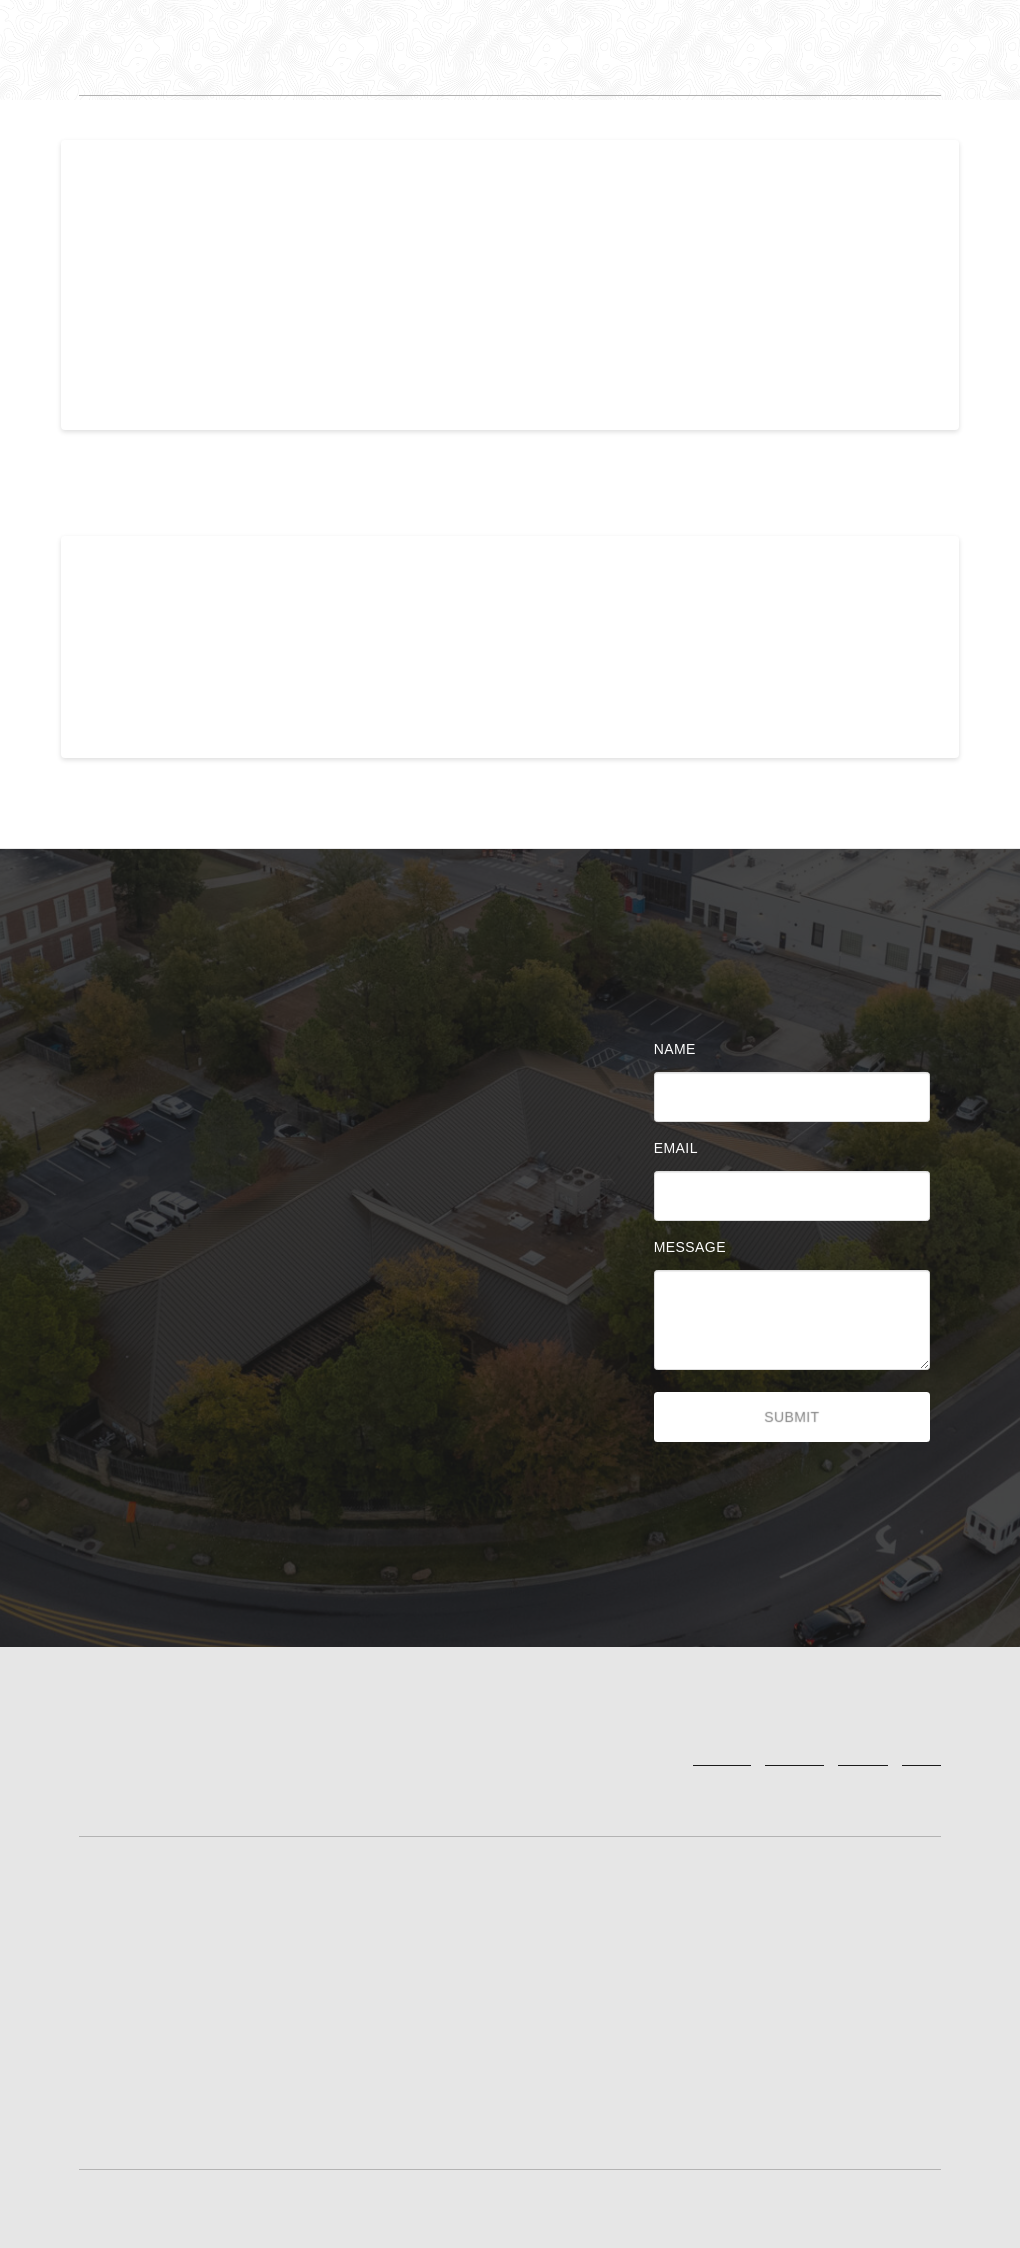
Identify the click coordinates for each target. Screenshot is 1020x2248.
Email (681, 1148)
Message (695, 1247)
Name (680, 1049)
